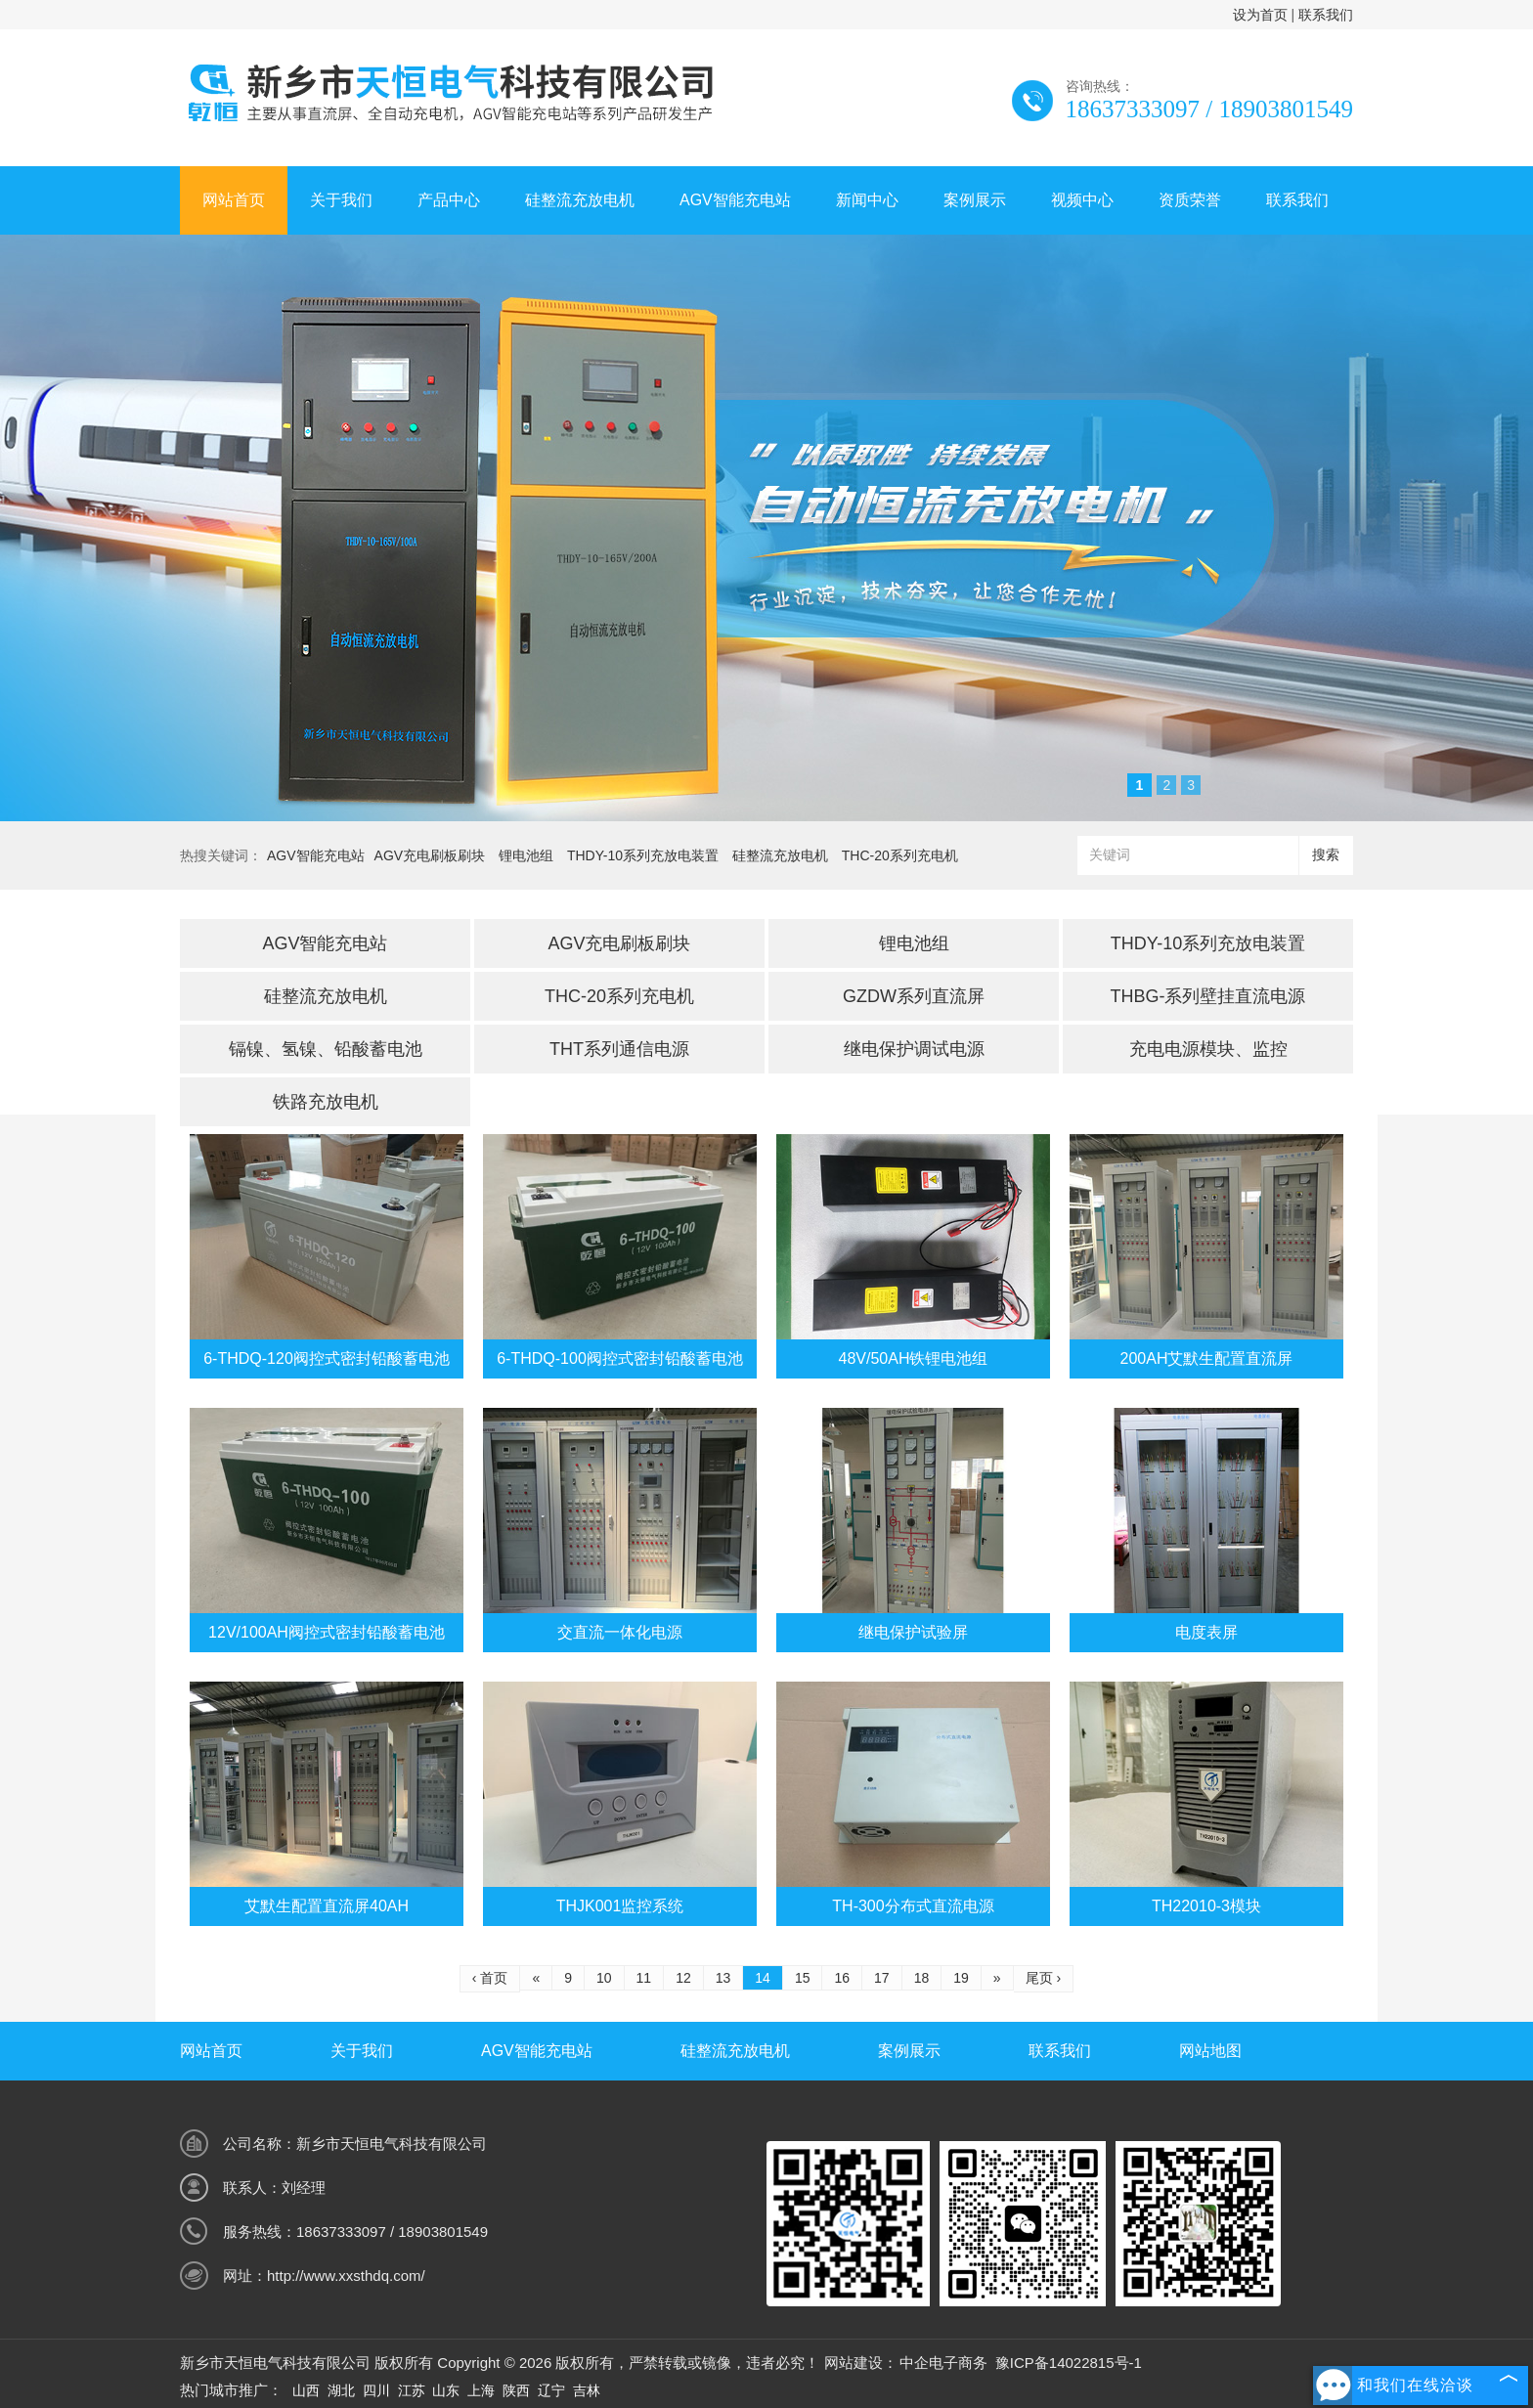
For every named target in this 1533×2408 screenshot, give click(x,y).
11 (644, 1978)
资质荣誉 (1190, 200)
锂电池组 (526, 855)
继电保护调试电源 (914, 1049)
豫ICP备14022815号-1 (1068, 2362)
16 (842, 1978)
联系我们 (1325, 14)
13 (723, 1978)
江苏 (411, 2390)
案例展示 (974, 200)
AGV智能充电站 (735, 200)
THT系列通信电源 (619, 1049)
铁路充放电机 (325, 1102)
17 (882, 1978)
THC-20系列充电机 (900, 855)
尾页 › (1044, 1978)
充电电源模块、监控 (1208, 1049)
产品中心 (448, 200)
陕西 (516, 2390)
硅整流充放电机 (580, 200)
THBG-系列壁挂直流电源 (1208, 996)
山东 (446, 2390)
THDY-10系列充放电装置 (643, 855)
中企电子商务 (943, 2362)
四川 (376, 2390)
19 (961, 1978)
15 (802, 1978)
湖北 (341, 2390)
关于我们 (341, 200)
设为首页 (1260, 14)
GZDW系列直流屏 (914, 996)
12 (683, 1978)
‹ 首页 (490, 1978)
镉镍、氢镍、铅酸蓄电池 (325, 1049)
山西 (306, 2390)
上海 (481, 2390)
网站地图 (1210, 2050)
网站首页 (233, 200)
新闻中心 (867, 200)
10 (604, 1978)
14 (762, 1978)
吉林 (586, 2390)
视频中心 (1082, 200)
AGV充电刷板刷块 (430, 855)
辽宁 (551, 2390)
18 (922, 1978)
